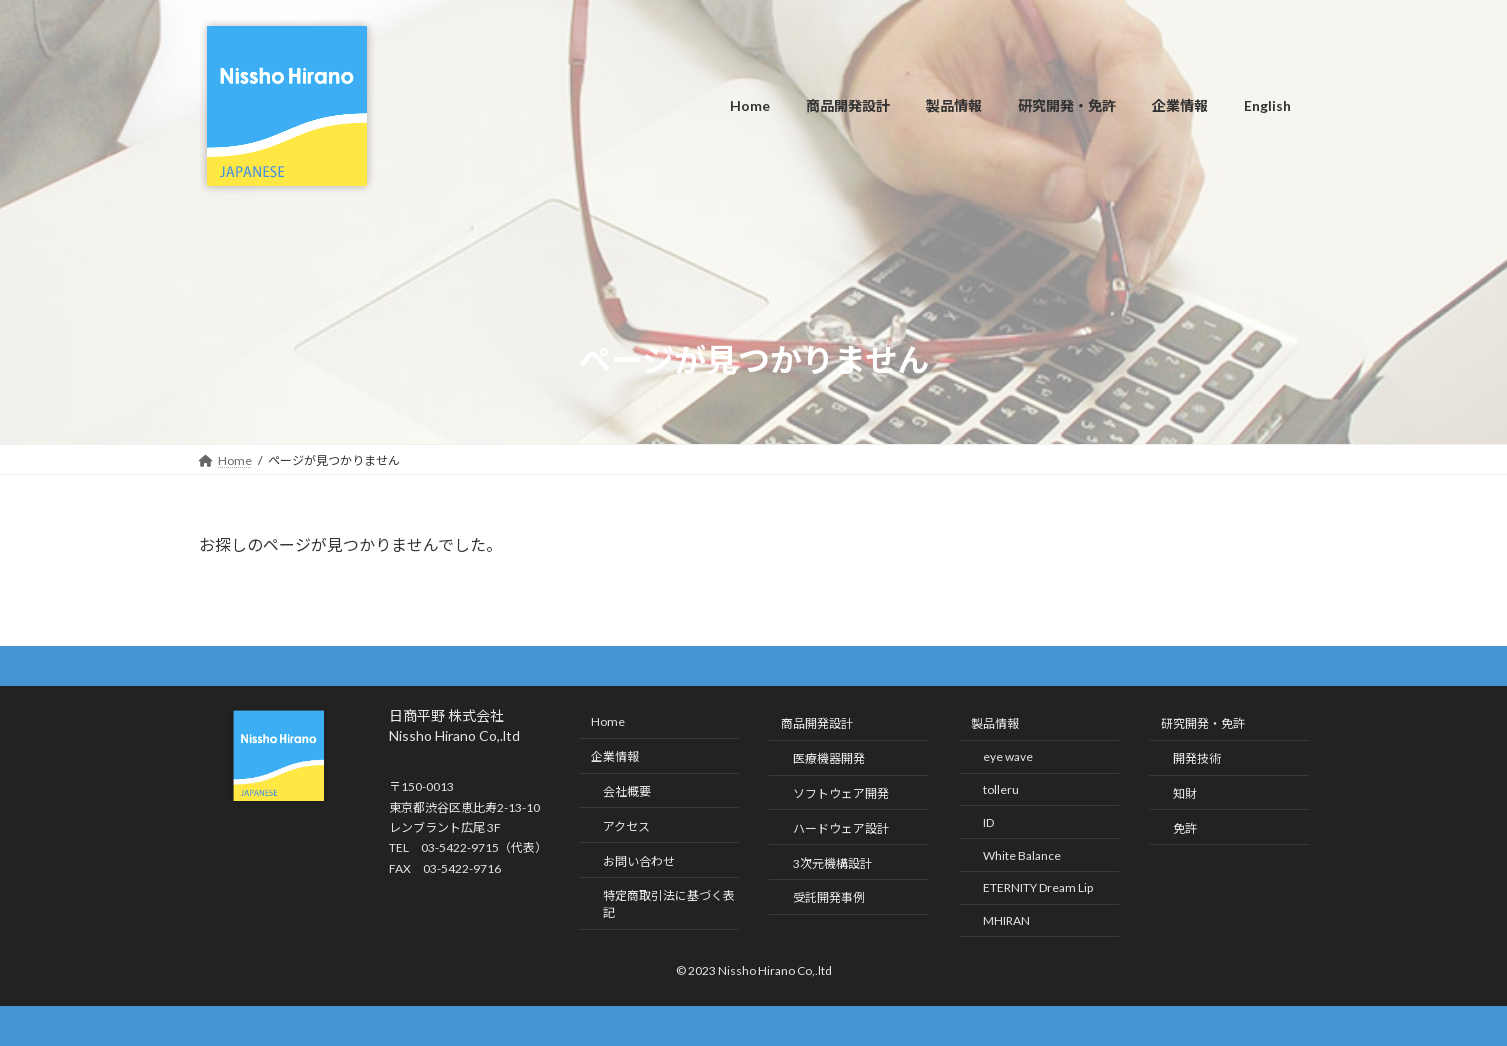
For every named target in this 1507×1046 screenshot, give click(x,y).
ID (988, 822)
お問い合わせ (639, 861)
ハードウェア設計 (841, 828)
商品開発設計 (817, 724)
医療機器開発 (829, 758)
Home (608, 722)
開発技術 (1197, 758)
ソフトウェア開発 (841, 793)
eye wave (1008, 756)
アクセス (626, 826)
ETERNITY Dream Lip (1038, 887)
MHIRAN (1006, 920)
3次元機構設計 (832, 863)
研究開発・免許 (1203, 724)
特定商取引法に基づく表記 (669, 904)
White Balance (1022, 855)
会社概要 (627, 791)
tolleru (1001, 789)
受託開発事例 (829, 897)
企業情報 (615, 756)
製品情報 (995, 724)
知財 (1185, 793)
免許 (1185, 828)
